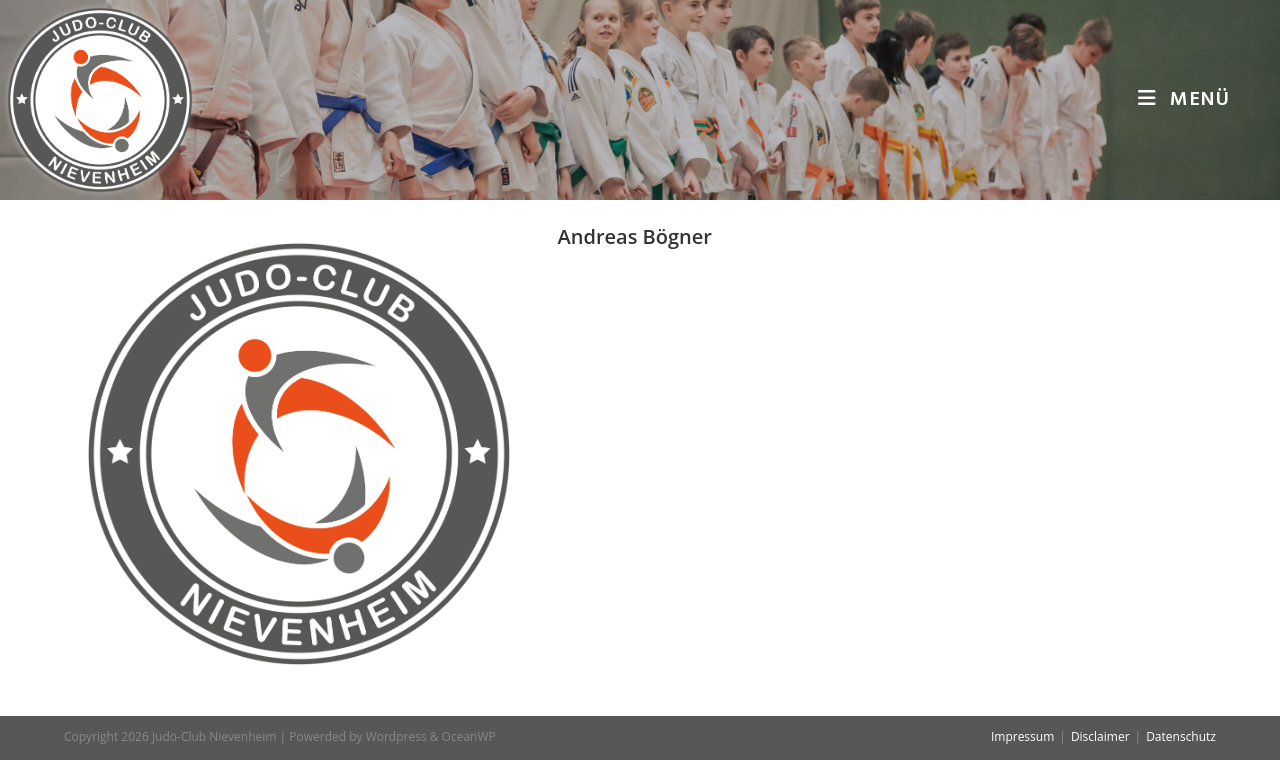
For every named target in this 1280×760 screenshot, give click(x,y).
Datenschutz (1181, 736)
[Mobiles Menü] (1184, 100)
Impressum (1022, 736)
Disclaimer (1100, 736)
